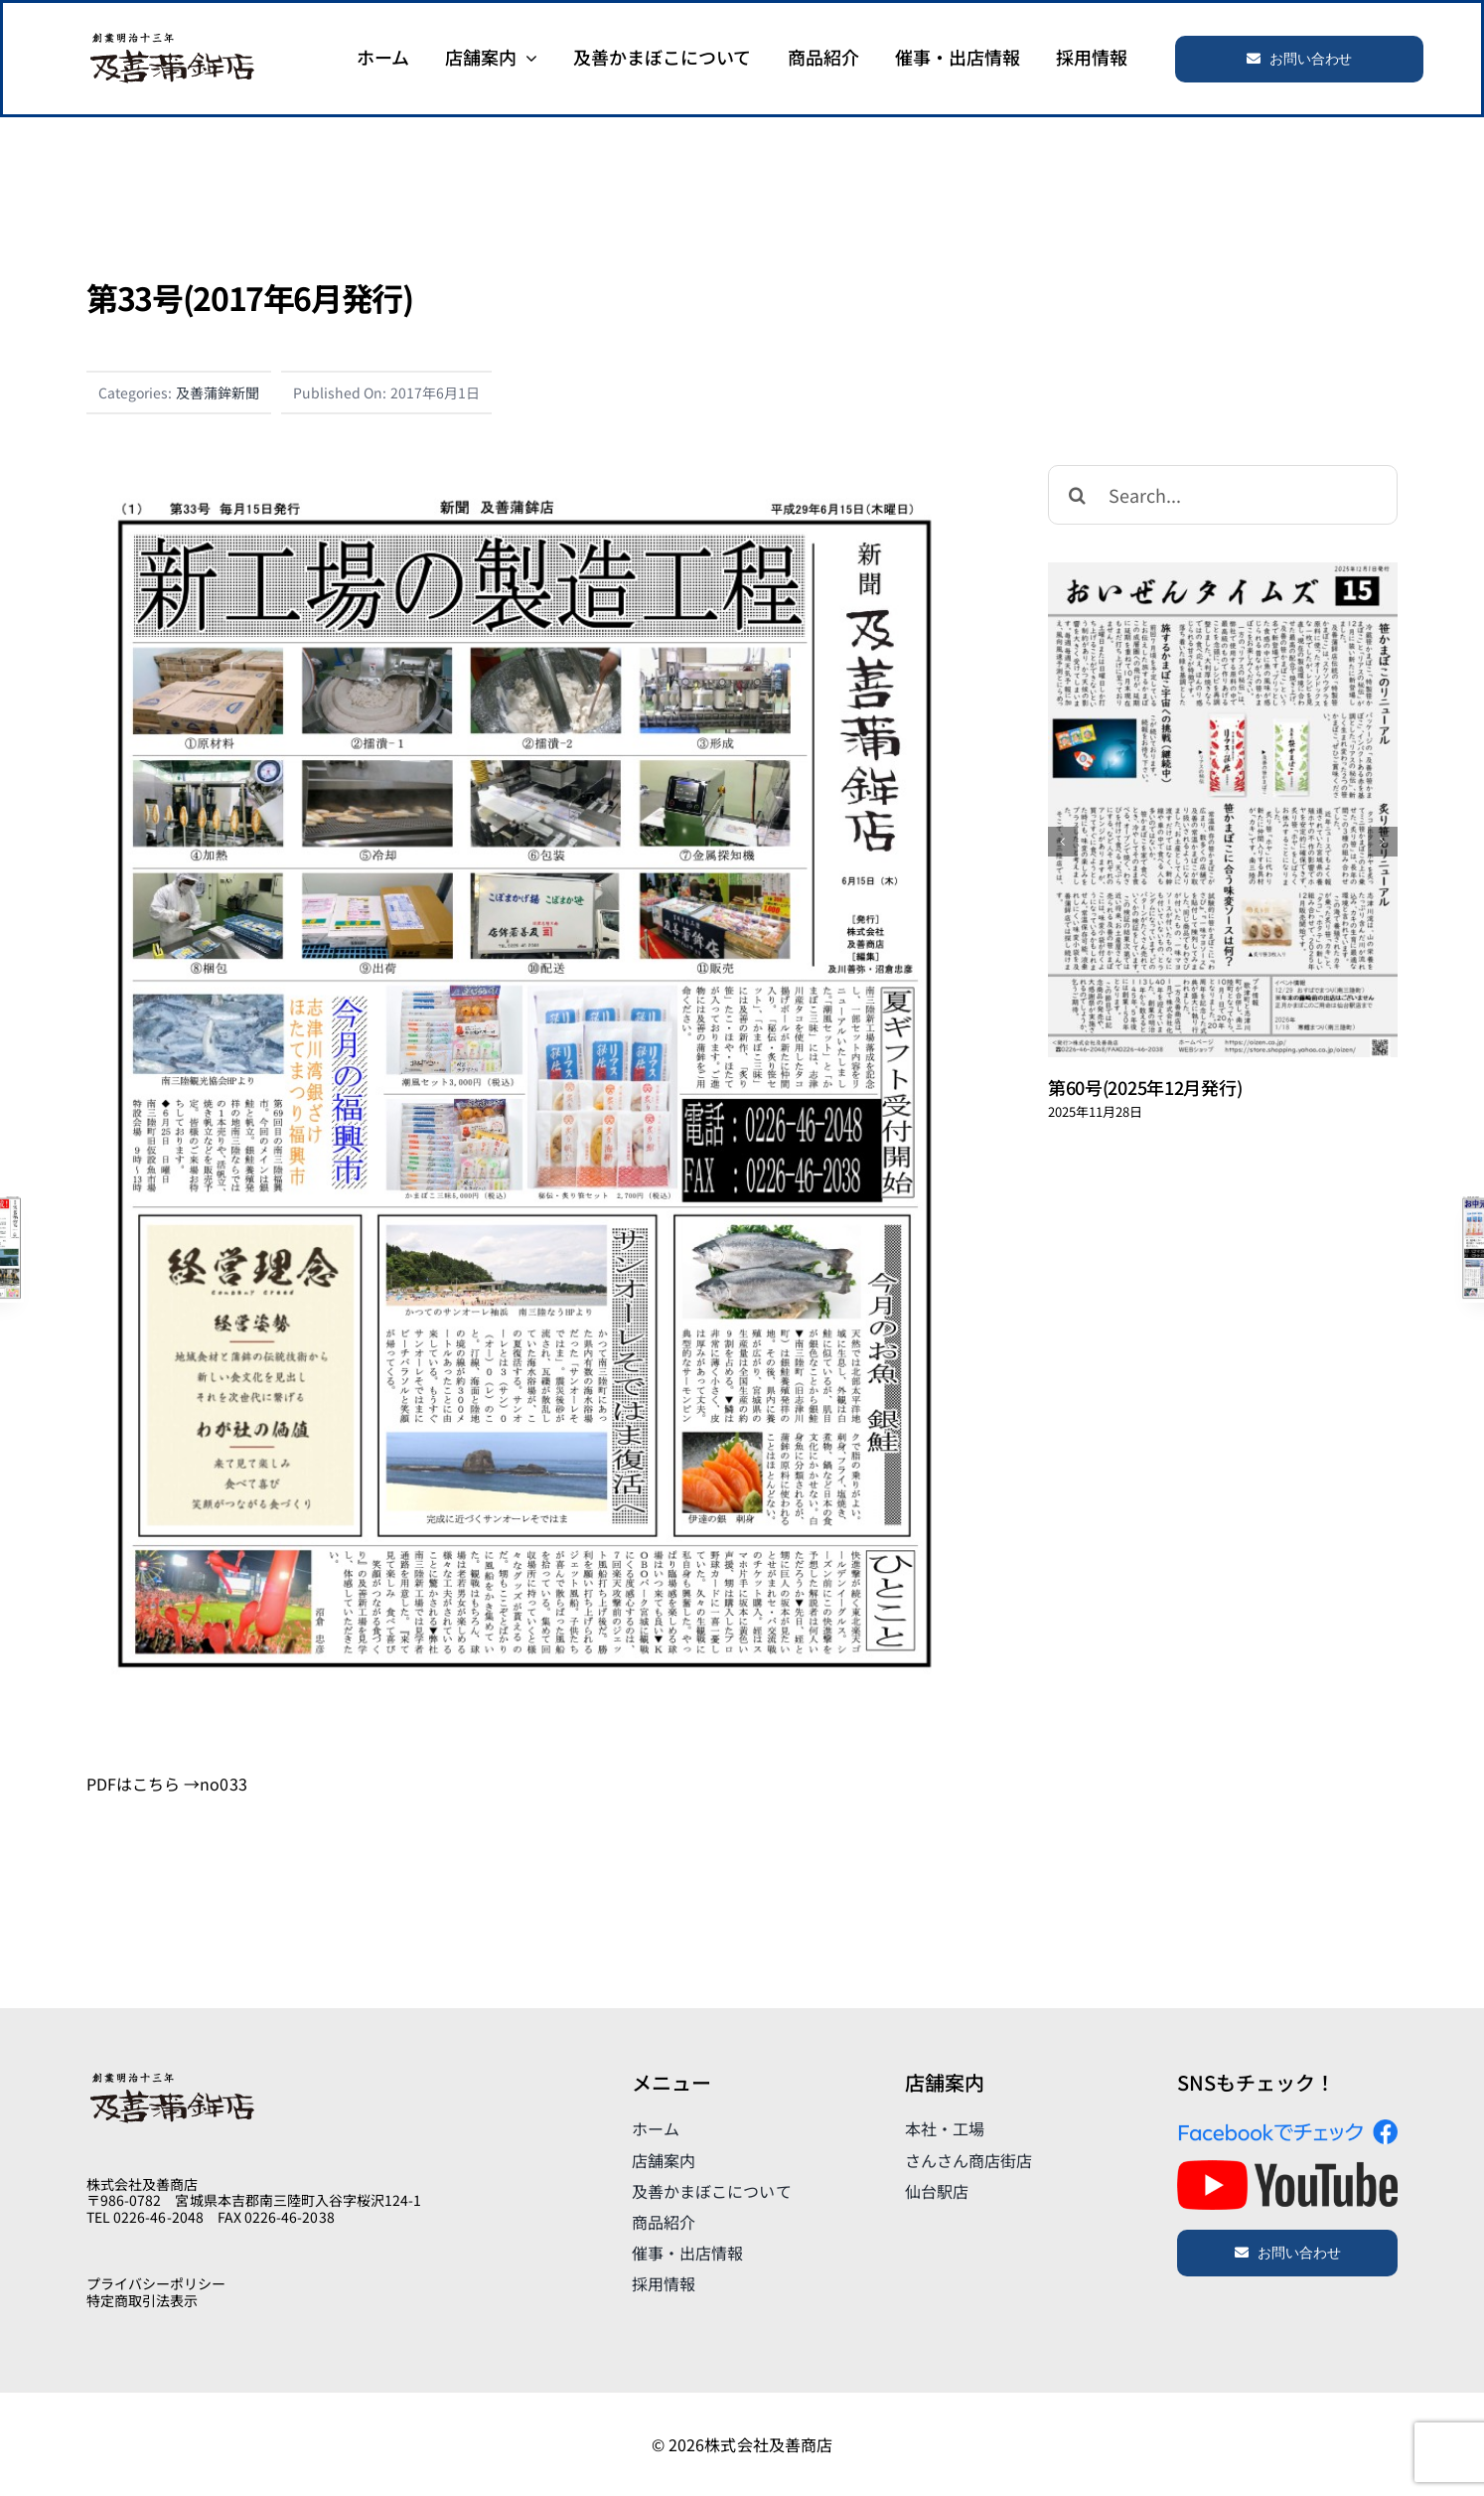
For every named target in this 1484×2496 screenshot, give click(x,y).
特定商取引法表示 (142, 2300)
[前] (1063, 842)
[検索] (1078, 495)
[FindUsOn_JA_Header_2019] (1287, 2127)
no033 (223, 1783)
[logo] (171, 38)
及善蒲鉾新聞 (217, 392)
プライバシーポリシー (156, 2283)
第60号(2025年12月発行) (1145, 1087)
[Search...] (1223, 495)
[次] (1383, 842)
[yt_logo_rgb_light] (1287, 2168)
